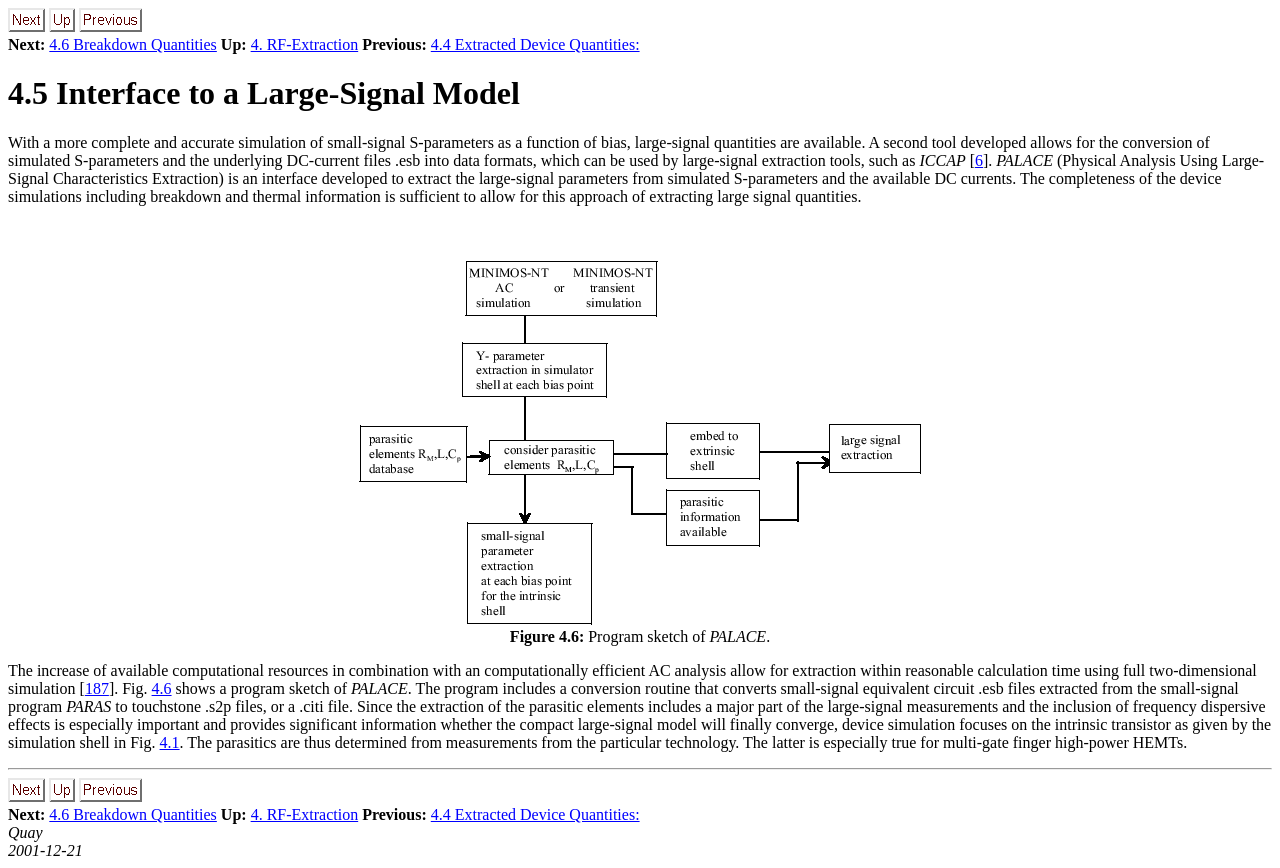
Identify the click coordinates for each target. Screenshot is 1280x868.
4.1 (170, 742)
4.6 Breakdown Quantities (133, 44)
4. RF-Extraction (305, 44)
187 (97, 688)
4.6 (162, 688)
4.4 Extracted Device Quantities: (535, 44)
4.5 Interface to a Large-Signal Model (264, 93)
